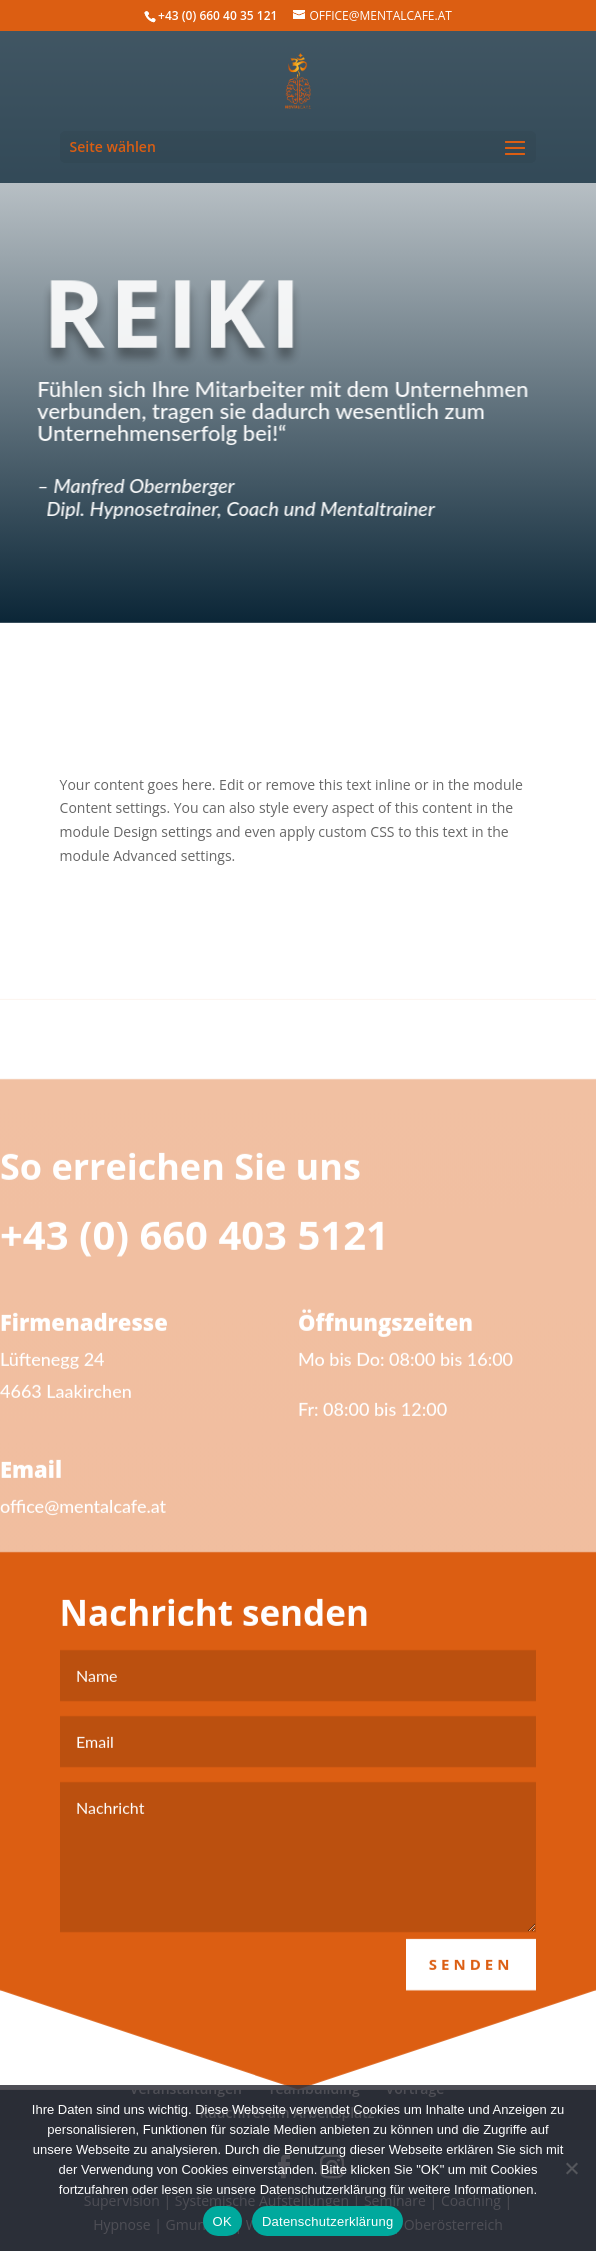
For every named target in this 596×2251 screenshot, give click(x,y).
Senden (471, 1982)
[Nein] (571, 2168)
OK (222, 2221)
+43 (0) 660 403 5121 (194, 1252)
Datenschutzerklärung (327, 2221)
